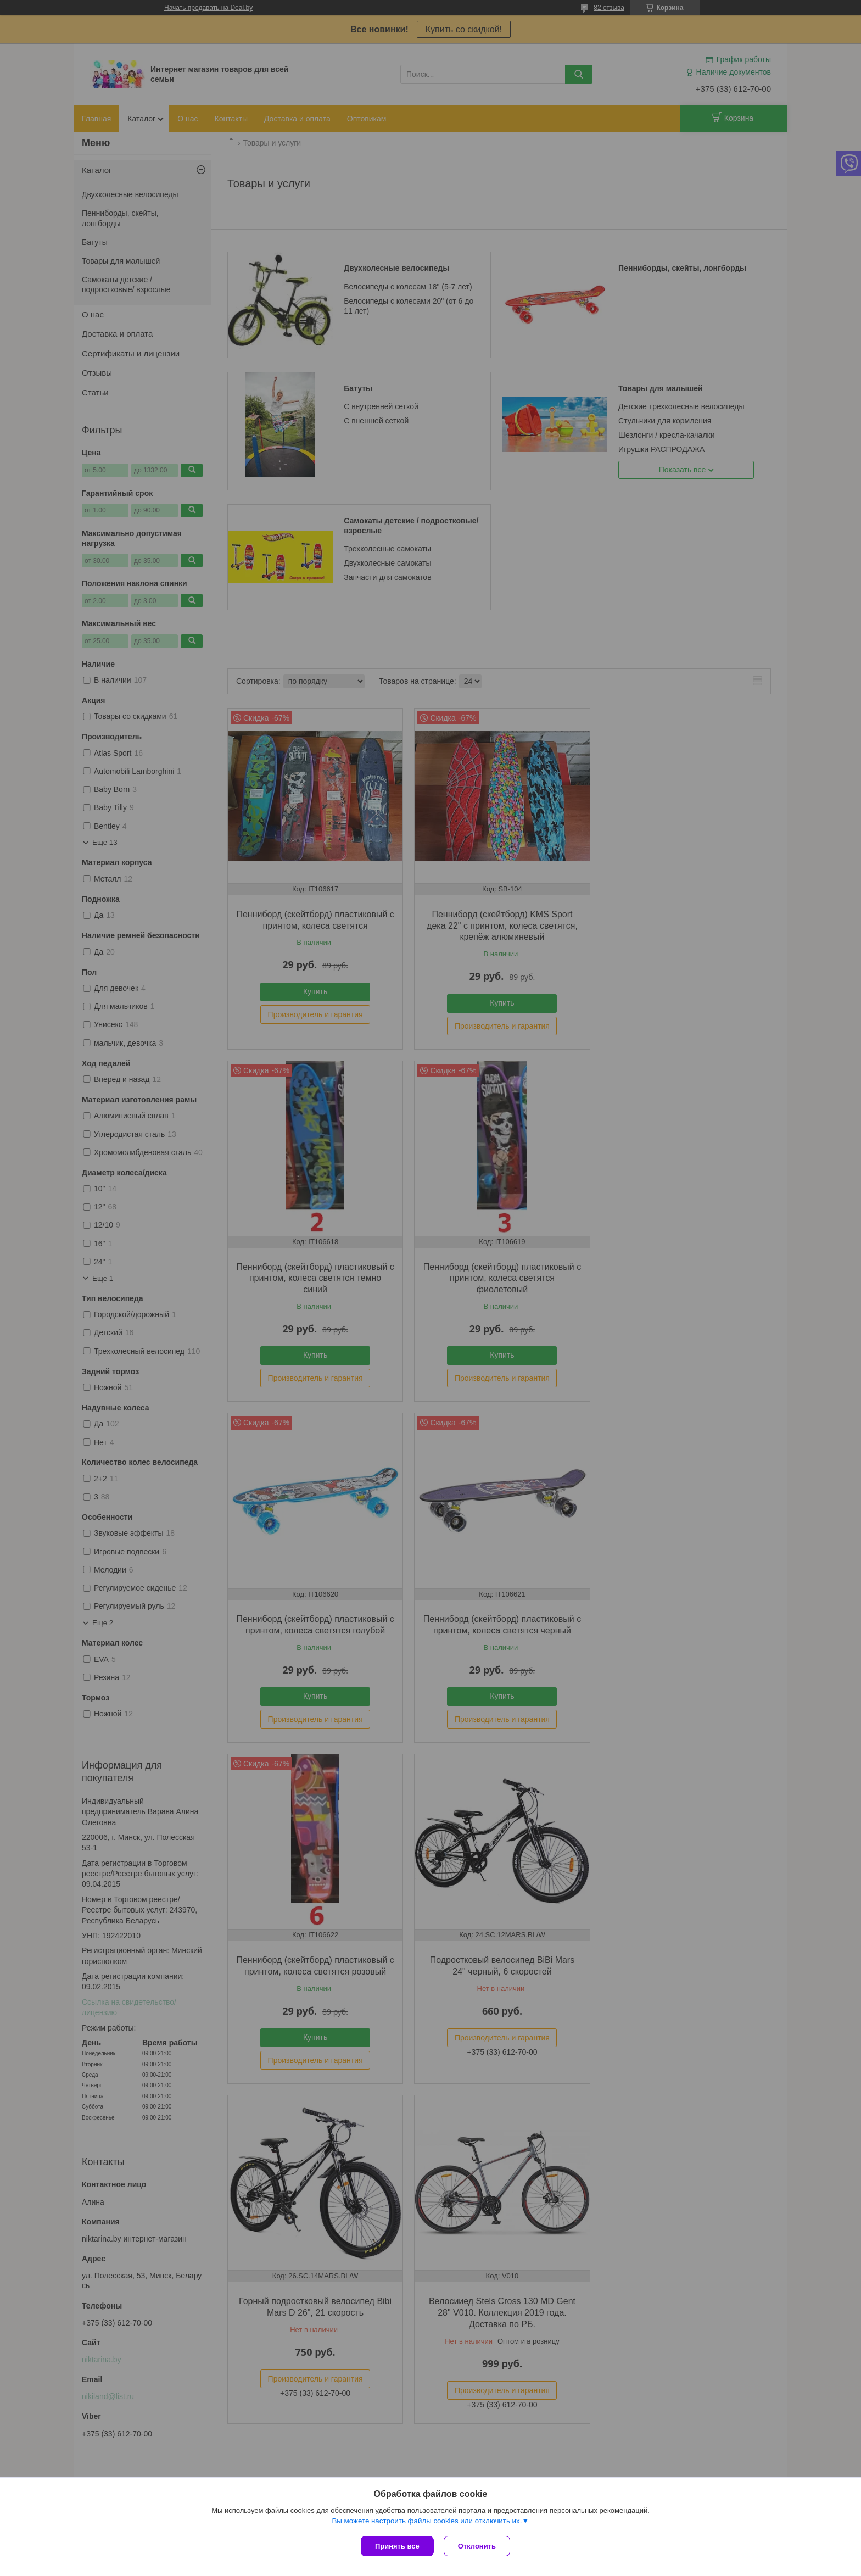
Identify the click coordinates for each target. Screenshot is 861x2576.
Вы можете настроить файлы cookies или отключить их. (427, 2522)
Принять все (397, 2546)
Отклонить (478, 2546)
